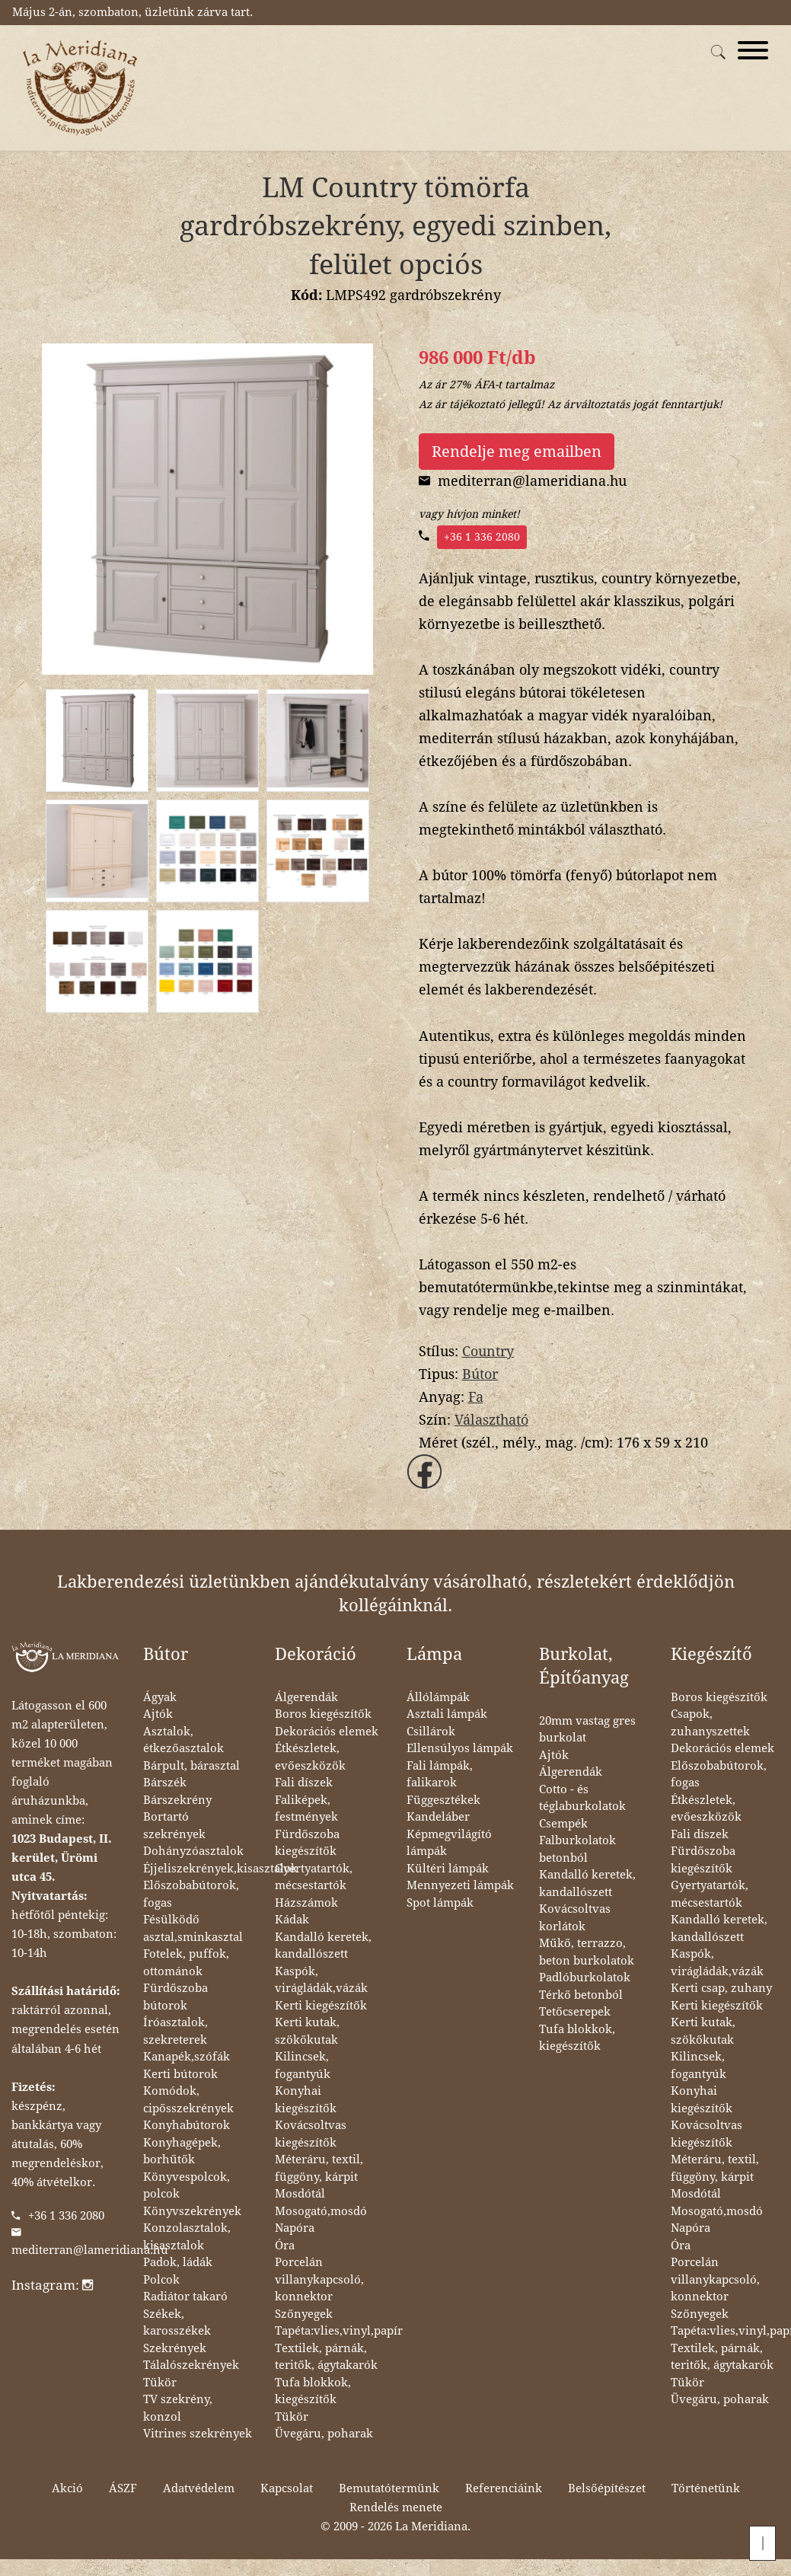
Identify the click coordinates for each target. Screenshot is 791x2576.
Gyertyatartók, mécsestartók (313, 1877)
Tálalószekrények (191, 2365)
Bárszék (165, 1782)
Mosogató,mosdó (321, 2211)
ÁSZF (123, 2488)
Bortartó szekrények (174, 1825)
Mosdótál (300, 2194)
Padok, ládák (177, 2262)
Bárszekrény (177, 1800)
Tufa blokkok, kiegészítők (313, 2391)
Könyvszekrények (192, 2211)
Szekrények (174, 2348)
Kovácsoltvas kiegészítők (310, 2134)
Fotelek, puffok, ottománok (186, 1962)
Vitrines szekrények (197, 2433)
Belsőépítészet (607, 2488)
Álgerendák (306, 1697)
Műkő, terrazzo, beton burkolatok (586, 1952)
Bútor (480, 1374)
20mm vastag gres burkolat (587, 1729)
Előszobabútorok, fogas (191, 1894)
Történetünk (705, 2488)
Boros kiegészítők (323, 1714)
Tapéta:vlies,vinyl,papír (339, 2331)
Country (488, 1351)
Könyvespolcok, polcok (186, 2185)
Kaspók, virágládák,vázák (321, 1980)
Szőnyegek (304, 2314)
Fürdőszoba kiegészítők (307, 1843)
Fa (475, 1397)
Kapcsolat (286, 2488)
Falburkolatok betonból (577, 1849)
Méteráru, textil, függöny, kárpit (319, 2168)
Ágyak (160, 1697)
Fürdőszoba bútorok (175, 1997)
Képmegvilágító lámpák (449, 1843)
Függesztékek (443, 1800)
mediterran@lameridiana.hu (89, 2250)
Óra (285, 2245)
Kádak (292, 1919)
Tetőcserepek (575, 2012)
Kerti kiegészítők (321, 2006)
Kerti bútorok (180, 2074)
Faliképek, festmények (306, 1808)
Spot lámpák (440, 1903)
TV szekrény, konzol (177, 2408)
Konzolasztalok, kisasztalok (187, 2236)
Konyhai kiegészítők (305, 2099)
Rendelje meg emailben (516, 451)
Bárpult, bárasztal (191, 1766)
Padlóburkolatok (584, 1977)
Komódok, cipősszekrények (188, 2099)
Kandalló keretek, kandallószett (323, 1946)
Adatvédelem (198, 2488)
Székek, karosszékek (177, 2322)
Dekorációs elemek (326, 1731)
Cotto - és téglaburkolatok (582, 1798)
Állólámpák (438, 1697)
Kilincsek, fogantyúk (302, 2065)
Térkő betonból (581, 1995)
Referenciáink (503, 2488)
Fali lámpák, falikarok (440, 1774)
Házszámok (306, 1903)
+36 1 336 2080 (482, 537)
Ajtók (158, 1714)
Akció (67, 2488)
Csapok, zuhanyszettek (710, 1722)
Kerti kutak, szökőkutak (307, 2031)
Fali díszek (304, 1782)
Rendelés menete (395, 2507)
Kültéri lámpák (448, 1868)
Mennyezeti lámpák (460, 1885)
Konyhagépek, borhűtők (182, 2151)
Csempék (563, 1824)
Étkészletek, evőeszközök (310, 1757)
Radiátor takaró (185, 2296)
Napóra (294, 2228)
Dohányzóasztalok (193, 1851)
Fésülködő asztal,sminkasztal (193, 1928)
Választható (491, 1420)
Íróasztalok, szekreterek (175, 2031)
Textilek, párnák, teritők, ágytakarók (326, 2357)
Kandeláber (438, 1817)
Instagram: (52, 2285)
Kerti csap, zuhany (721, 1988)
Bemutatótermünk (389, 2488)
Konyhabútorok (186, 2125)
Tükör (160, 2382)
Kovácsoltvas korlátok (575, 1917)
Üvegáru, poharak (324, 2433)
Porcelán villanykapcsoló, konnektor (319, 2279)
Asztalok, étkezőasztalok (183, 1740)
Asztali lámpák (447, 1714)
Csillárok (431, 1731)
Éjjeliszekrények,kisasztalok (220, 1868)
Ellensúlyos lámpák (460, 1748)
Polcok (161, 2280)
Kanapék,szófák (186, 2057)
